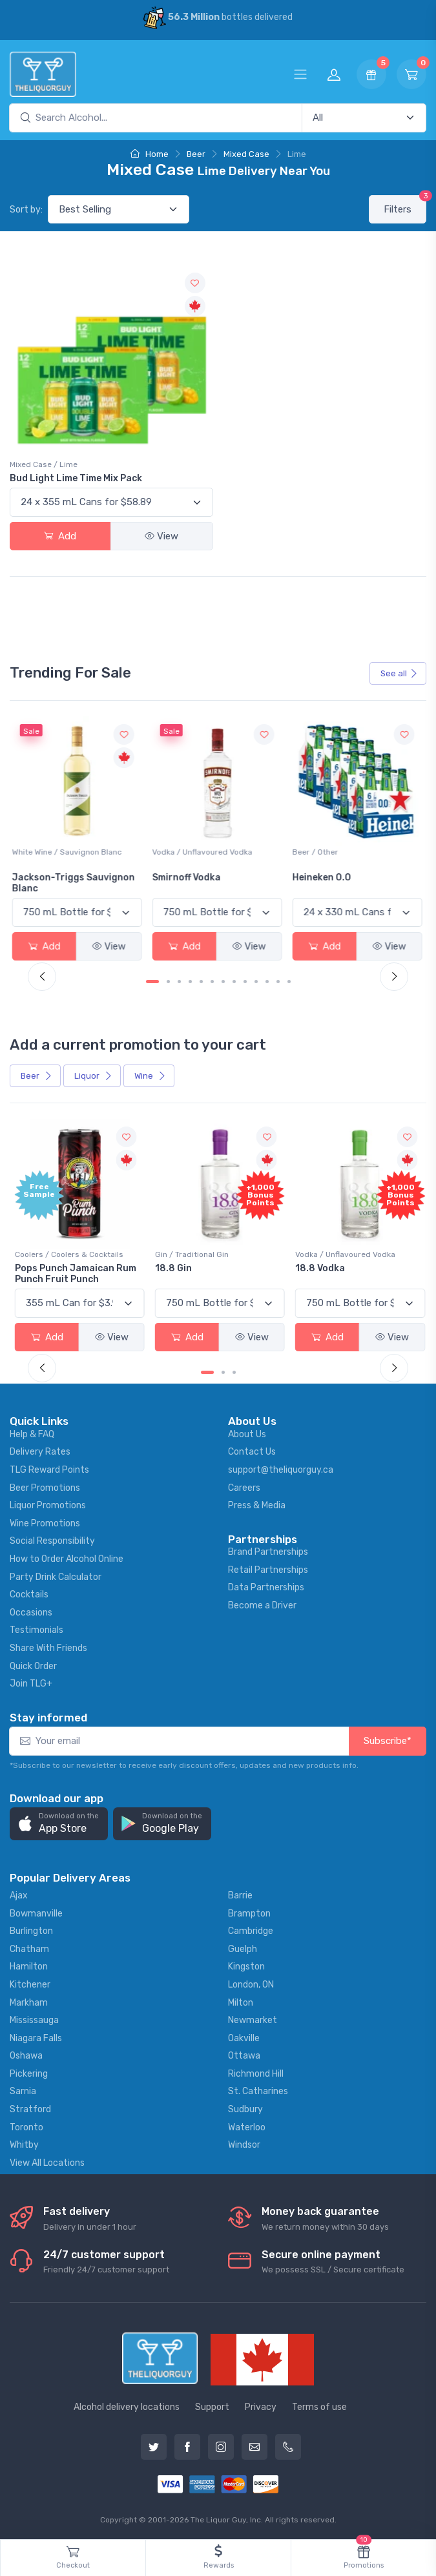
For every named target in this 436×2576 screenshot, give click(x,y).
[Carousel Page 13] (289, 980)
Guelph (242, 1947)
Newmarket (252, 2018)
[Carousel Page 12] (278, 980)
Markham (29, 2000)
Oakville (244, 2036)
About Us (247, 1432)
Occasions (31, 1610)
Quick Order (33, 1664)
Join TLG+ (31, 1682)
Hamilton (29, 1965)
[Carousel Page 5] (201, 980)
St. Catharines (258, 2089)
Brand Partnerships (268, 1550)
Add (60, 536)
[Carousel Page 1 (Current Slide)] (152, 980)
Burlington (31, 1929)
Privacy (260, 2405)
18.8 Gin (172, 1267)
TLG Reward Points (49, 1468)
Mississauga (34, 2018)
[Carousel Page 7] (223, 980)
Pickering (29, 2071)
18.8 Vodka (318, 1267)
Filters (405, 205)
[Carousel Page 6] (212, 980)
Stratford (30, 2108)
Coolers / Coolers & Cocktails (69, 1253)
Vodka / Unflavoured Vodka (204, 851)
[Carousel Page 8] (234, 980)
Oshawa (26, 2054)
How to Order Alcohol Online (66, 1557)
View (161, 536)
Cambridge (250, 1929)
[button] (59, 1822)
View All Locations (47, 2160)
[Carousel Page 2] (168, 980)
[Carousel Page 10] (256, 980)
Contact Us (252, 1450)
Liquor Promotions (48, 1504)
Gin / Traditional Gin (191, 1253)
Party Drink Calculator (55, 1575)
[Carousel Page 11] (267, 980)
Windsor (244, 2143)
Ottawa (244, 2054)
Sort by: (26, 209)
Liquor (93, 1075)
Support (212, 2405)
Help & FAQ (32, 1432)
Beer (196, 154)
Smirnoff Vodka (188, 876)
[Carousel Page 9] (245, 980)
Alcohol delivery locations (127, 2405)
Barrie (240, 1894)
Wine (150, 1075)
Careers (244, 1485)
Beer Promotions (45, 1485)
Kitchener (30, 1983)
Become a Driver (262, 1604)
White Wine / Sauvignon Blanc (70, 851)
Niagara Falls (36, 2036)
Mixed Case (246, 154)
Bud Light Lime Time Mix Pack (76, 478)
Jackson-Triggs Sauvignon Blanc (76, 882)
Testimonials (36, 1628)
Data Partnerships (266, 1586)
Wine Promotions (45, 1521)
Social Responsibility (52, 1539)
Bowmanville (36, 1911)
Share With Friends (48, 1646)
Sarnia (23, 2089)
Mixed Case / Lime (44, 464)
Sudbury (245, 2108)
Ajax (19, 1894)
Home (149, 154)
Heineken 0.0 (322, 876)
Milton (240, 2000)
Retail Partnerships (268, 1568)
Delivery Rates (40, 1450)
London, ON (251, 1983)
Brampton (249, 1911)
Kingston (246, 1965)
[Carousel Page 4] (190, 980)
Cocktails (29, 1593)
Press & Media (256, 1504)
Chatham (29, 1947)
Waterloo (246, 2125)
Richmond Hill (256, 2071)
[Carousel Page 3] (179, 980)
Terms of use (319, 2405)
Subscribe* (387, 1739)
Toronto (26, 2125)
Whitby (24, 2143)
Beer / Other (316, 851)
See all (399, 673)
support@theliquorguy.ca (280, 1468)
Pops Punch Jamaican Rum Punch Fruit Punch (75, 1272)
